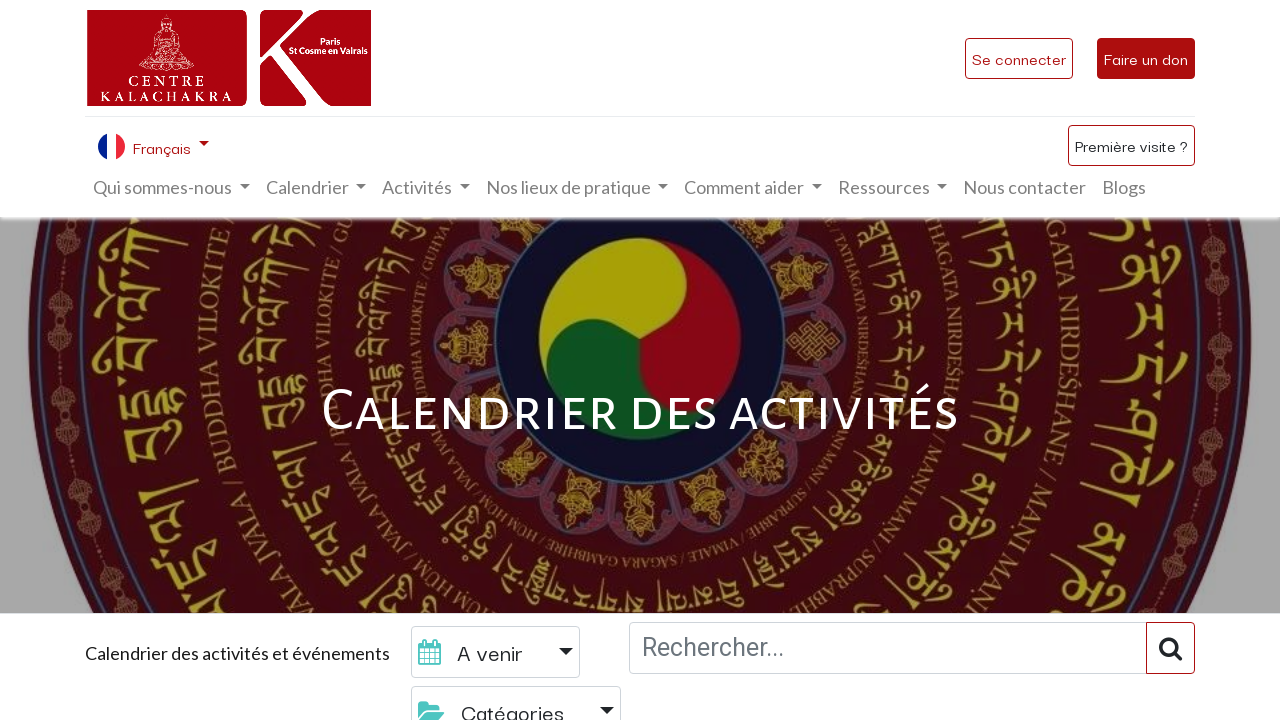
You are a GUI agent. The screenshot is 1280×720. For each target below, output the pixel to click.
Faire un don (1146, 58)
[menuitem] (1024, 187)
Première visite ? (1131, 145)
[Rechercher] (1170, 648)
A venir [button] (473, 651)
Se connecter (1019, 58)
